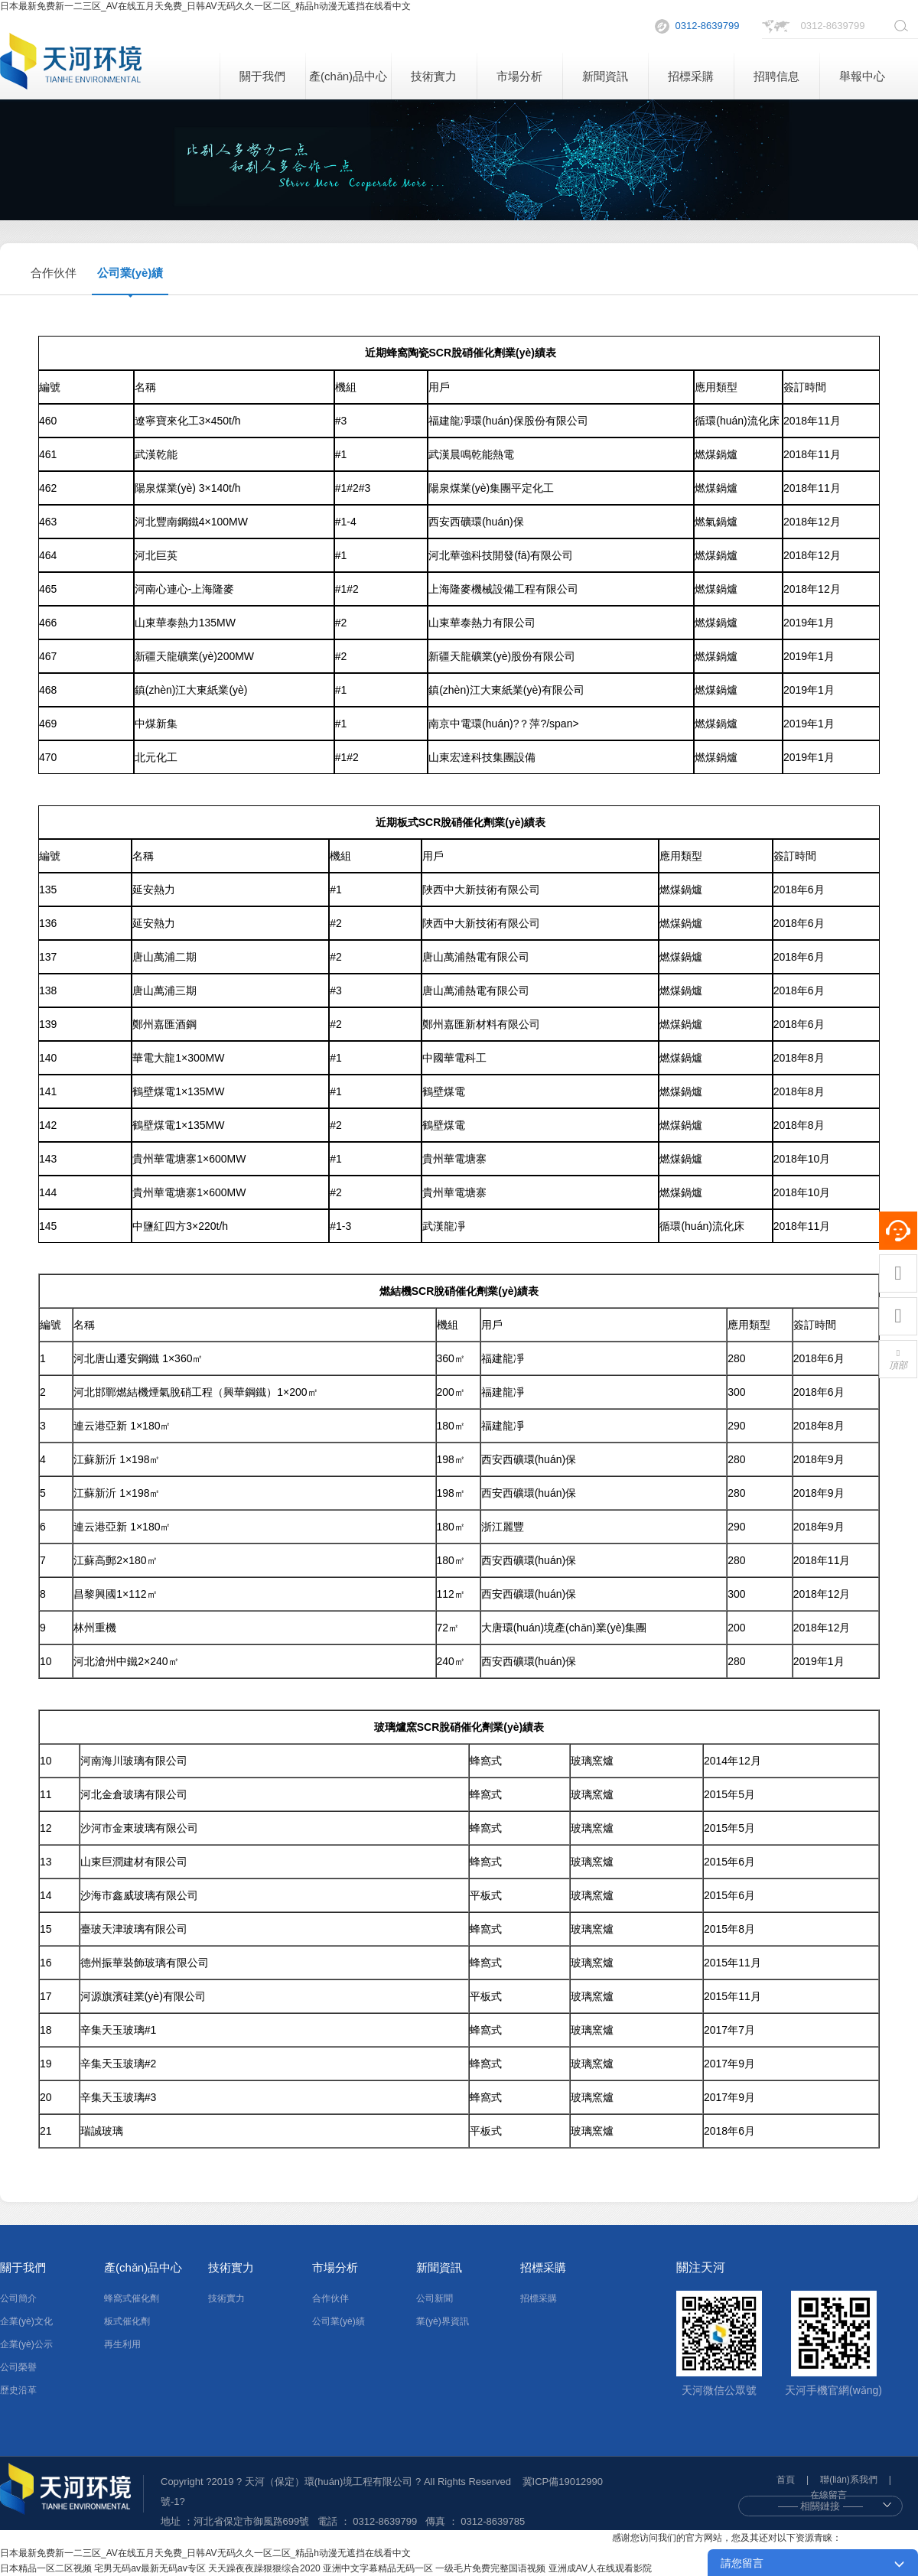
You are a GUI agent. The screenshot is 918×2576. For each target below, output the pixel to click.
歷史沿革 (18, 2390)
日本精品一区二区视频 (46, 2568)
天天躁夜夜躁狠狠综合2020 (264, 2568)
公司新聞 (434, 2298)
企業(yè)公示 (26, 2344)
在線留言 (828, 2495)
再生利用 (122, 2344)
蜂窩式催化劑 (131, 2298)
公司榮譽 (18, 2367)
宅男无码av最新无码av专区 (149, 2568)
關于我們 (262, 76)
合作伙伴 (53, 272)
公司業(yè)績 (130, 272)
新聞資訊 (605, 76)
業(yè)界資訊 (442, 2321)
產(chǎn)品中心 (348, 76)
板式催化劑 (127, 2321)
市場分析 (519, 76)
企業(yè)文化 (26, 2321)
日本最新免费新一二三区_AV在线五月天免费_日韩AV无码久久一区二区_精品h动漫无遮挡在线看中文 (205, 6)
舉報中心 (862, 76)
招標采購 (691, 76)
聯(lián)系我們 (848, 2479)
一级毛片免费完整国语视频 (490, 2568)
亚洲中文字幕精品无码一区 (378, 2568)
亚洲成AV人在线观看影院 (600, 2568)
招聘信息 (776, 76)
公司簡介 (18, 2298)
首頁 (785, 2479)
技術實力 (434, 76)
